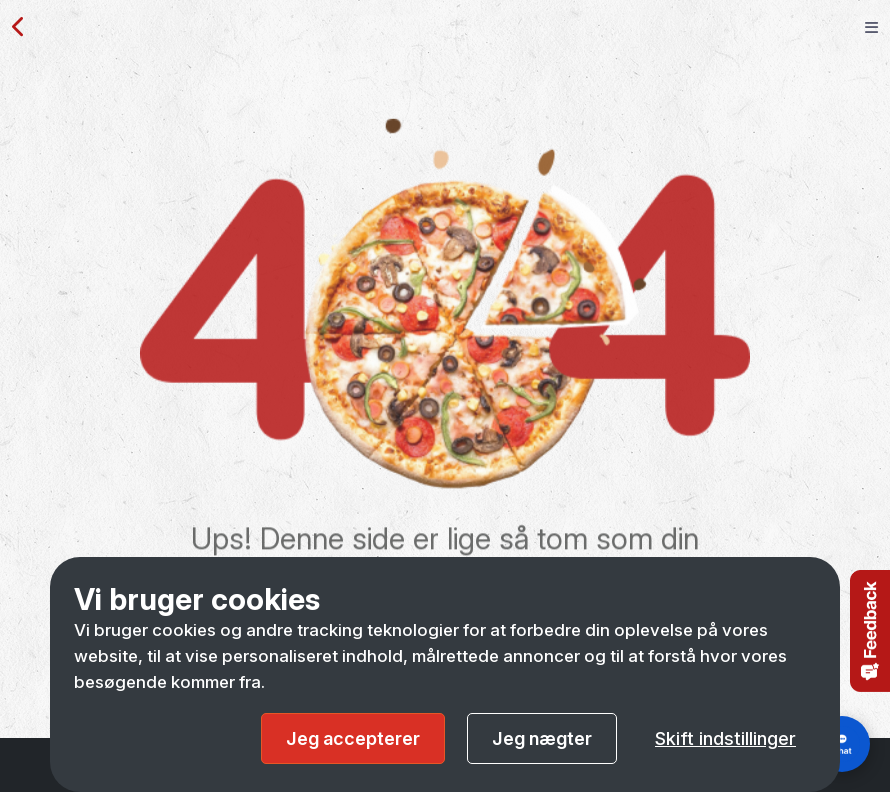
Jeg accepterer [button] (353, 738)
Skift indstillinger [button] (725, 738)
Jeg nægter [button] (542, 738)
